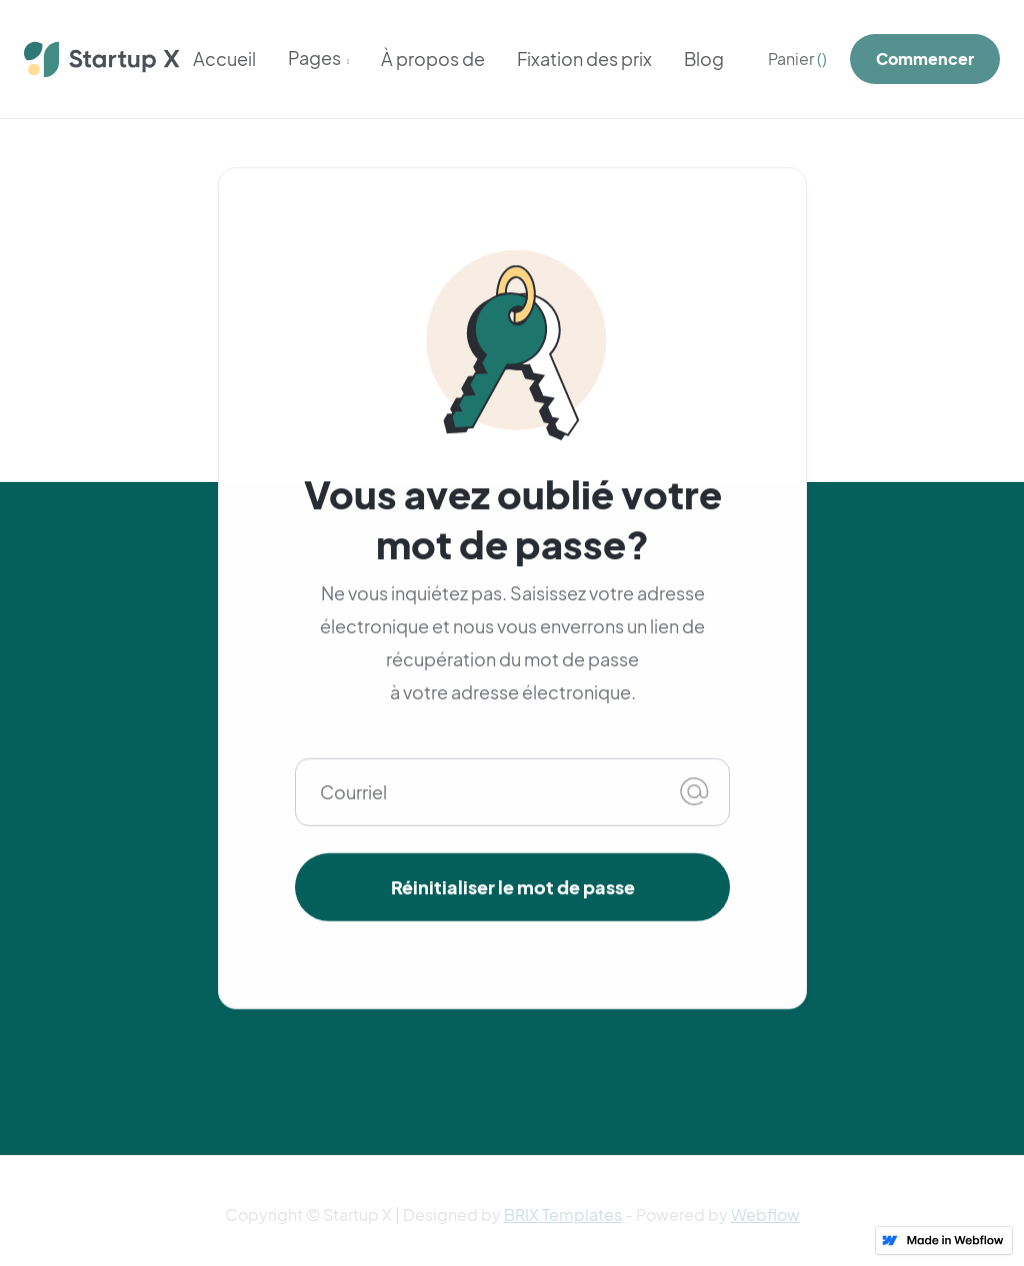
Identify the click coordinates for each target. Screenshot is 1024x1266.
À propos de (433, 58)
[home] (102, 59)
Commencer (925, 58)
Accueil (224, 58)
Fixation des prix (584, 58)
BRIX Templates (563, 1214)
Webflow (765, 1214)
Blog (704, 58)
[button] (319, 60)
